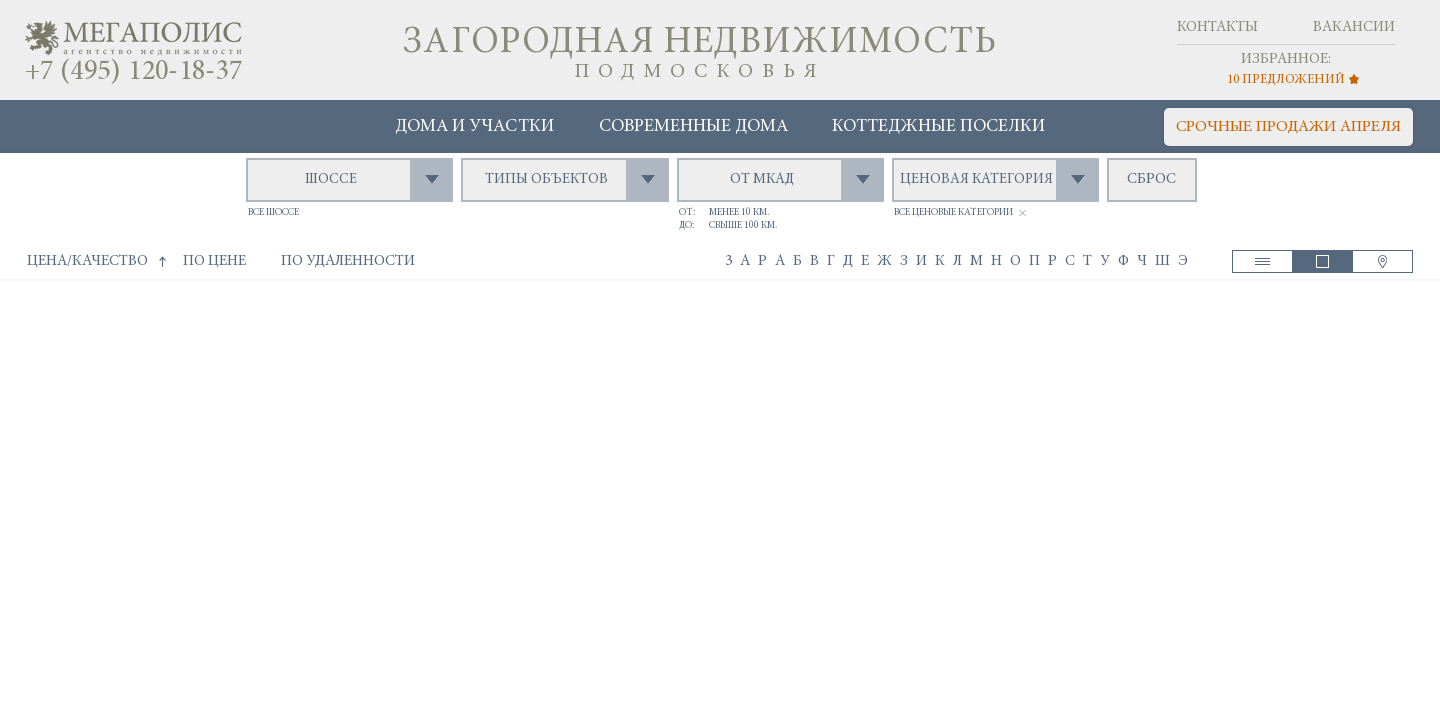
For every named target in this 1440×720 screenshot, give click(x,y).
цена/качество (87, 261)
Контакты (1217, 27)
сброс (1151, 179)
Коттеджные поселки (938, 127)
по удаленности (348, 261)
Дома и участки (474, 127)
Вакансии (1354, 27)
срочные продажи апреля (1288, 127)
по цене (214, 261)
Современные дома (693, 127)
